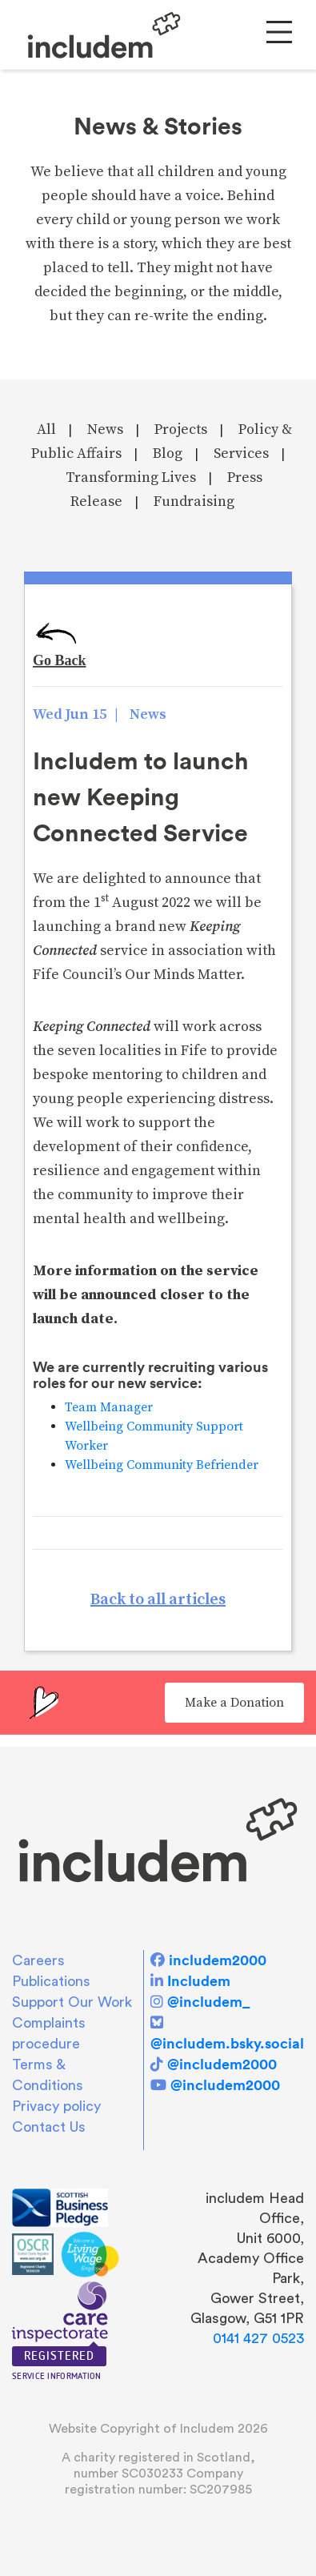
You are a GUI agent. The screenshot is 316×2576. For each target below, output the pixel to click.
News (105, 429)
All (46, 429)
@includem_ (208, 2001)
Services (241, 453)
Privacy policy (56, 2106)
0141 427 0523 (258, 2338)
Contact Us (49, 2127)
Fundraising (194, 501)
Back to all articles (158, 1600)
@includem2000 (222, 2064)
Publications (51, 1981)
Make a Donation (234, 1703)
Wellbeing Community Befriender (161, 1465)
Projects (180, 429)
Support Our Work (72, 2002)
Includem (198, 1981)
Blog (167, 453)
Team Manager (109, 1407)
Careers (38, 1960)
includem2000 (217, 1960)
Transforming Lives (131, 477)
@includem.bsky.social (227, 2043)
